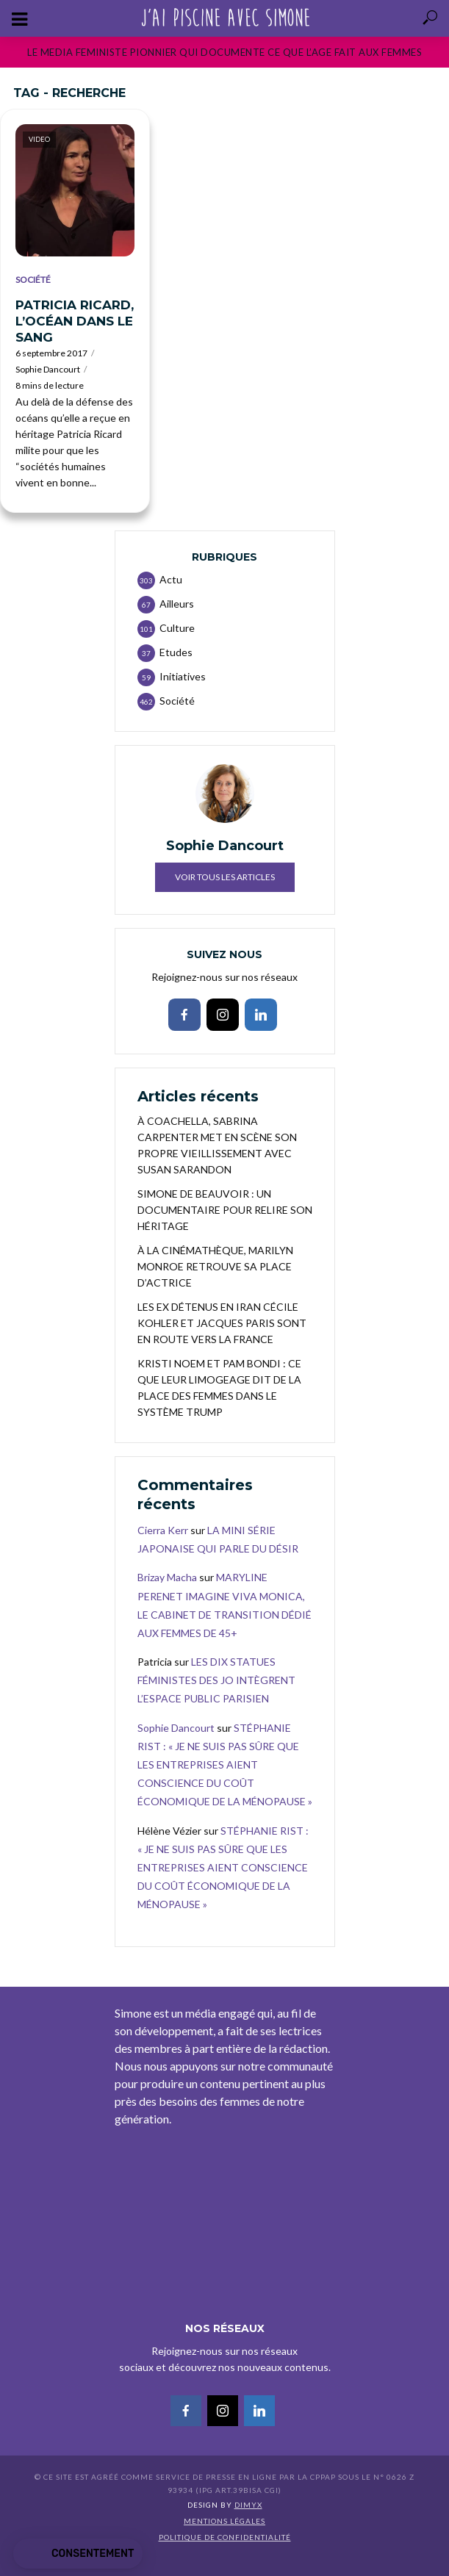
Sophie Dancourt (47, 369)
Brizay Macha (167, 1577)
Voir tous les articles (225, 876)
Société (33, 279)
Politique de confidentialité (225, 2537)
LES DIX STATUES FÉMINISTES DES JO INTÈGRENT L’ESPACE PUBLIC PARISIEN (216, 1680)
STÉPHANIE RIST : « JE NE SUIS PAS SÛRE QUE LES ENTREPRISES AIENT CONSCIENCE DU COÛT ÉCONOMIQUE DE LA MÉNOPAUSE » (224, 1764)
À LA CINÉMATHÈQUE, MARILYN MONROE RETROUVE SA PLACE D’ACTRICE (215, 1266)
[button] (78, 2554)
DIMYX (248, 2504)
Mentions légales (224, 2520)
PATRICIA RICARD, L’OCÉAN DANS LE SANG (74, 321)
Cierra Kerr (162, 1530)
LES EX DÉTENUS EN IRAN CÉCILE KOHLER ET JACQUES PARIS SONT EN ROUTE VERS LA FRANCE (221, 1322)
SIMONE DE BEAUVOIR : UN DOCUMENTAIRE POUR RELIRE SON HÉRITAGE (224, 1209)
